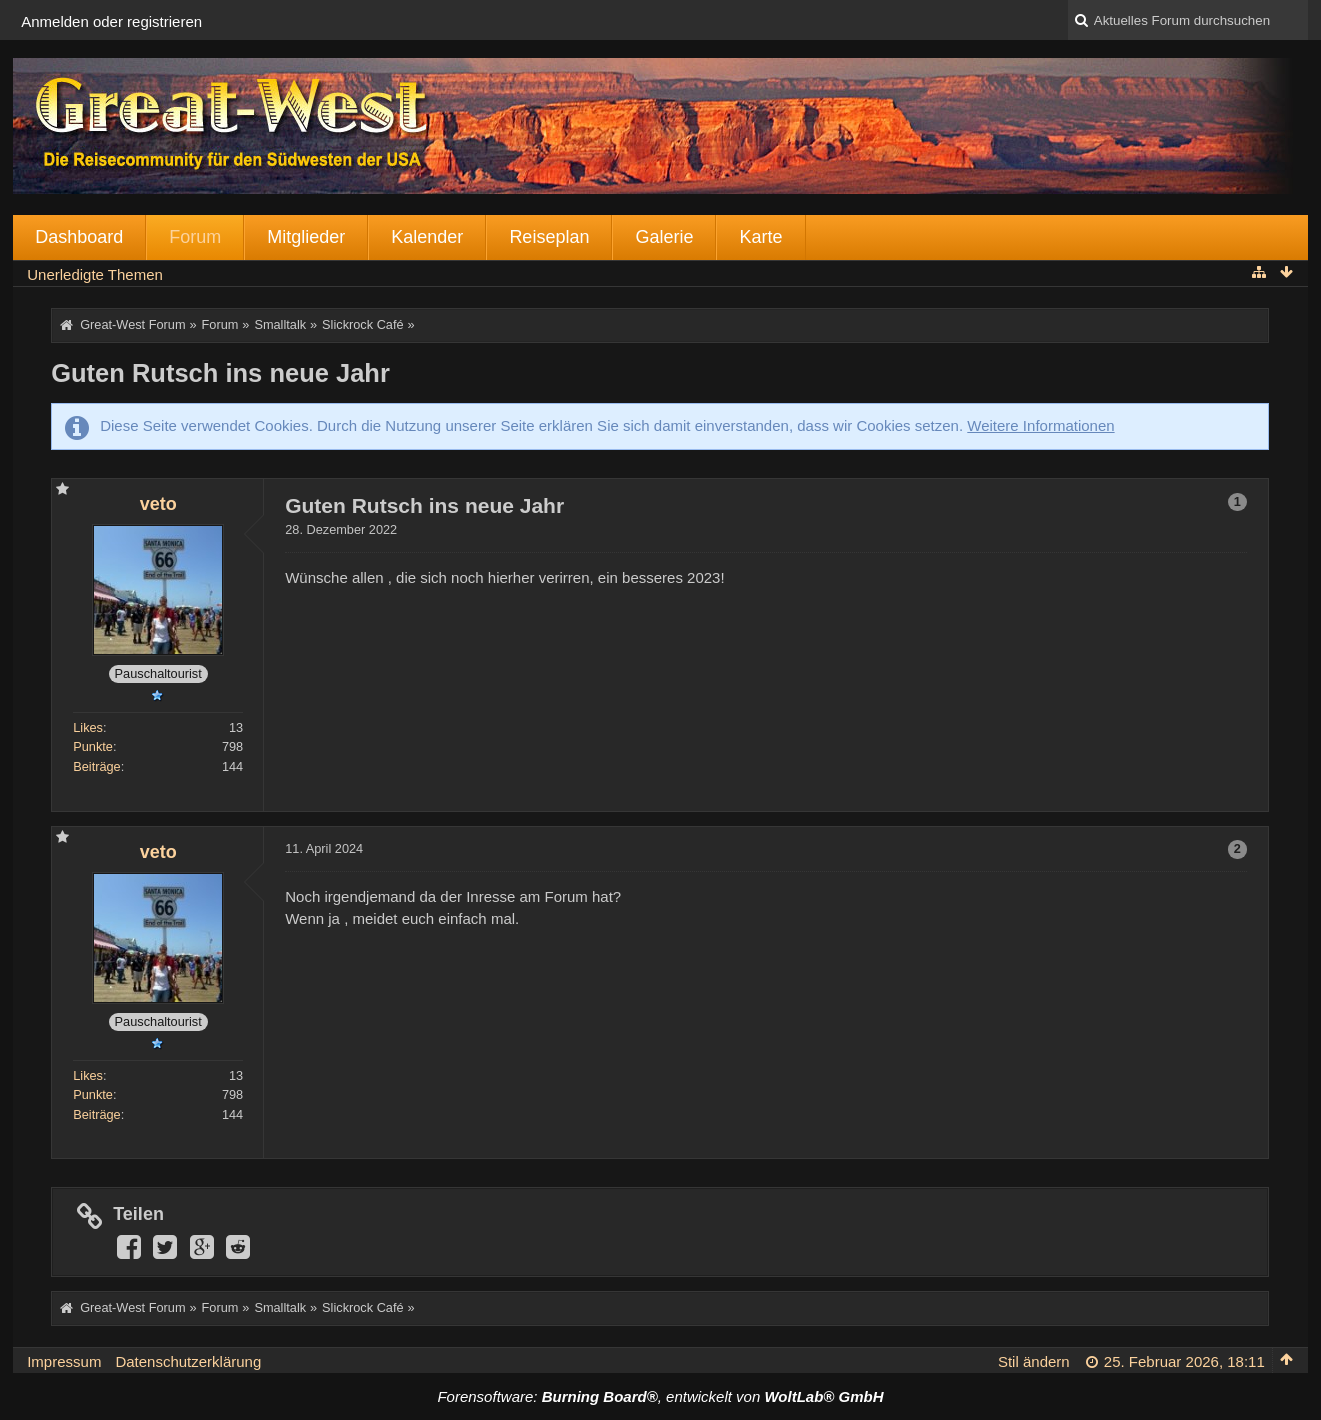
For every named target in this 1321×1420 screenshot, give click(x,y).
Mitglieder (306, 237)
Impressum (64, 1361)
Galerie (664, 237)
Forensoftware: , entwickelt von (660, 1396)
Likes (88, 727)
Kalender (427, 237)
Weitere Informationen (1040, 425)
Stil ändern (1034, 1361)
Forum (195, 237)
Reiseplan (549, 237)
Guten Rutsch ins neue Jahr (220, 373)
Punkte (93, 746)
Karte (760, 237)
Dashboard (79, 237)
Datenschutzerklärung (188, 1361)
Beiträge (97, 766)
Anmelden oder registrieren (111, 21)
